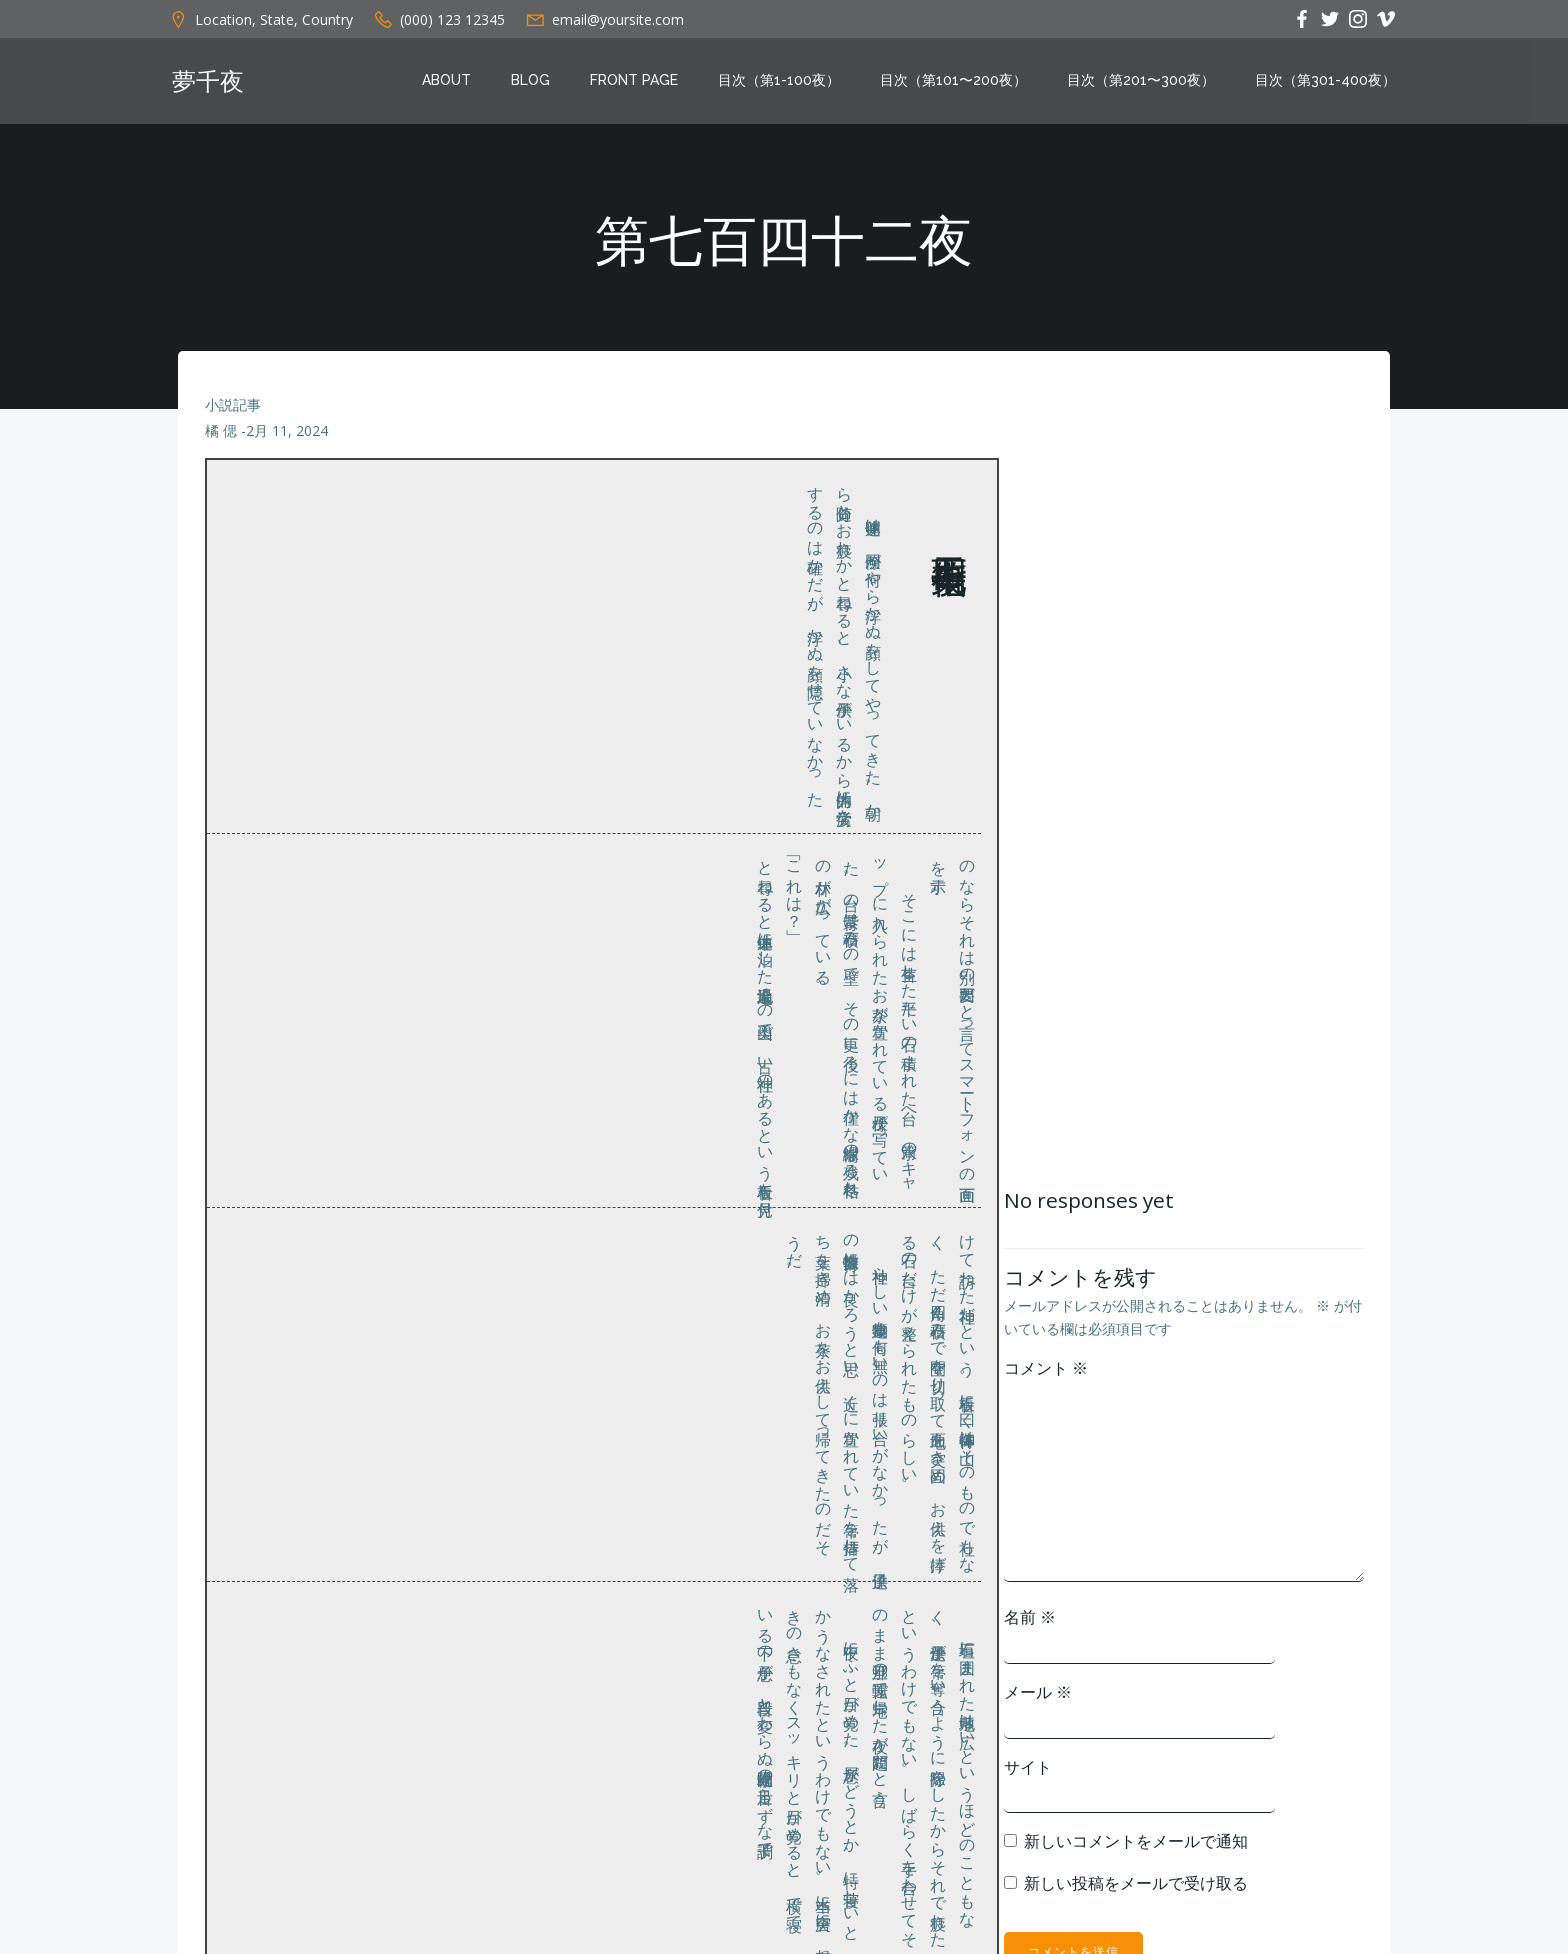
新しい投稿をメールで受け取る (1133, 1895)
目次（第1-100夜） (783, 83)
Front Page (638, 83)
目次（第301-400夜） (1329, 83)
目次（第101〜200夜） (957, 83)
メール (1035, 1705)
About (450, 83)
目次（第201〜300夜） (1145, 83)
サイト (1025, 1779)
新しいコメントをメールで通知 (1133, 1854)
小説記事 (234, 415)
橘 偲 (222, 441)
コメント (1043, 1381)
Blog (534, 83)
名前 (1027, 1630)
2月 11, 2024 (288, 441)
